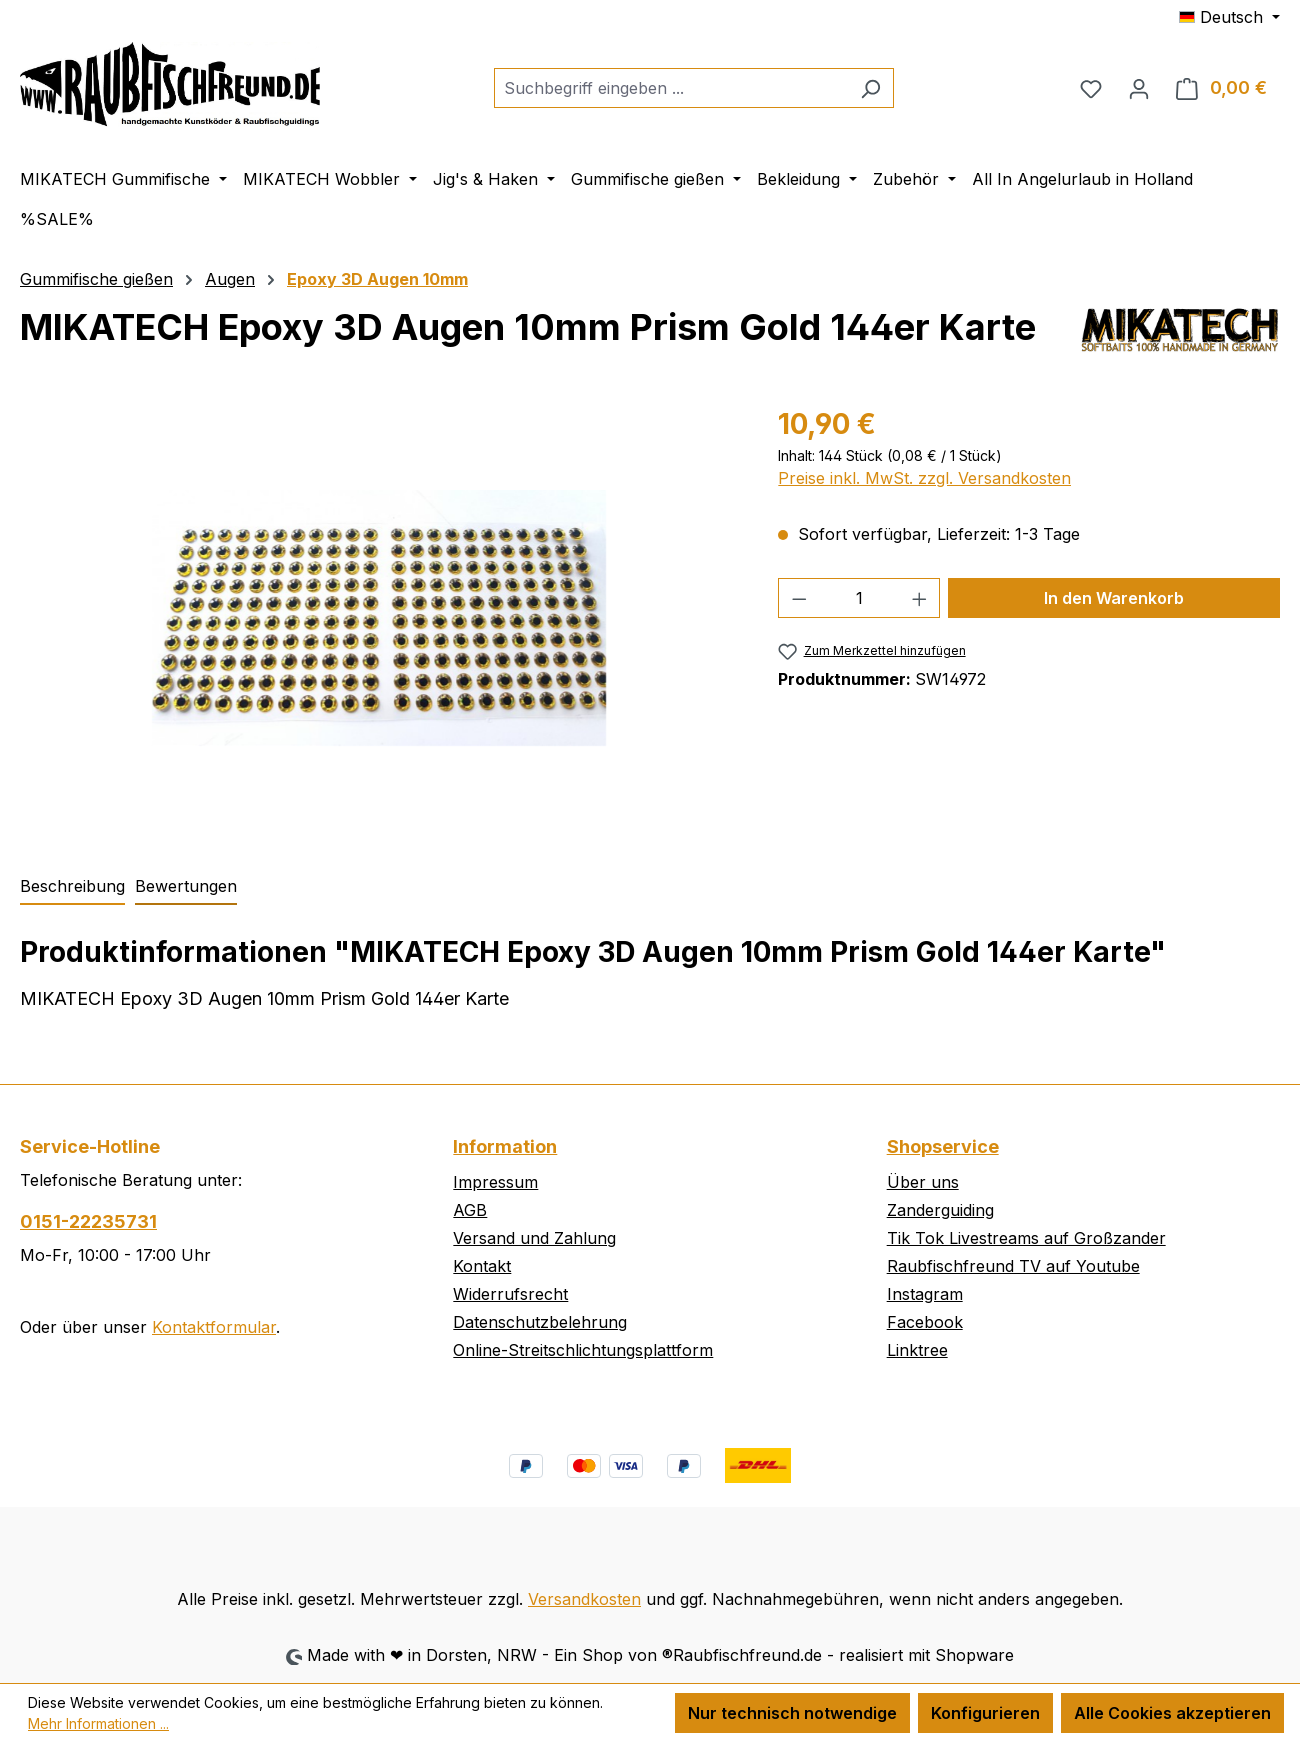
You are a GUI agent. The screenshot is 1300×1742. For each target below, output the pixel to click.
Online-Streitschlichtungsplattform (583, 1350)
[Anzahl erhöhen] (920, 598)
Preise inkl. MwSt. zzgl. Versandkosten (924, 478)
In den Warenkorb (1114, 598)
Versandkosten (584, 1599)
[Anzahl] (859, 598)
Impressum (495, 1182)
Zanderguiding (940, 1210)
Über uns (923, 1182)
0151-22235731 (88, 1221)
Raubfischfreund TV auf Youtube (1013, 1266)
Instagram (925, 1294)
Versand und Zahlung (534, 1238)
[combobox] (671, 88)
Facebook (925, 1322)
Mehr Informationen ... (98, 1723)
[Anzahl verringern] (799, 598)
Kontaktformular (214, 1327)
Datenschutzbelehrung (540, 1322)
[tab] (72, 887)
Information (505, 1146)
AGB (470, 1210)
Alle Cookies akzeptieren (1172, 1713)
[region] (379, 618)
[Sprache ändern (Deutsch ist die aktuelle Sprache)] (1229, 17)
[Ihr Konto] (1139, 88)
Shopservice (943, 1146)
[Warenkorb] (1221, 88)
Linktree (917, 1350)
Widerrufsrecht (510, 1294)
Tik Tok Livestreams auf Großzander (1026, 1238)
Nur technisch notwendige (792, 1713)
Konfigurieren (985, 1713)
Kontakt (482, 1266)
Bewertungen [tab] (186, 886)
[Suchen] (870, 88)
